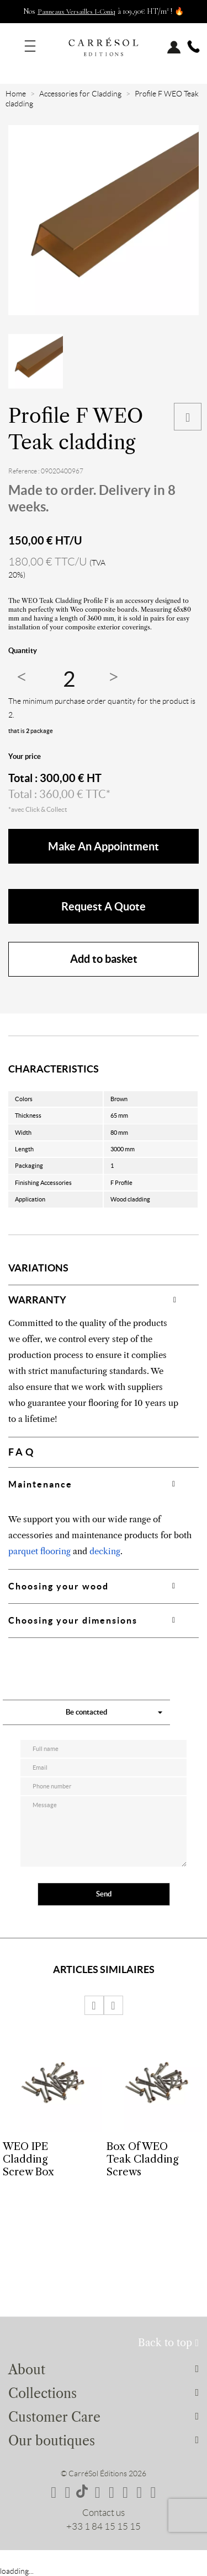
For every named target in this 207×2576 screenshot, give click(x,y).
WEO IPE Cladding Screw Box (28, 2159)
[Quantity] (69, 679)
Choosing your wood (58, 1586)
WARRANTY (37, 1300)
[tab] (103, 1300)
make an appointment (103, 846)
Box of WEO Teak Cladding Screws (142, 2159)
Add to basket (103, 958)
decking (104, 1551)
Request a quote (103, 906)
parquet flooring (39, 1551)
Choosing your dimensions (72, 1620)
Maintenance (40, 1484)
